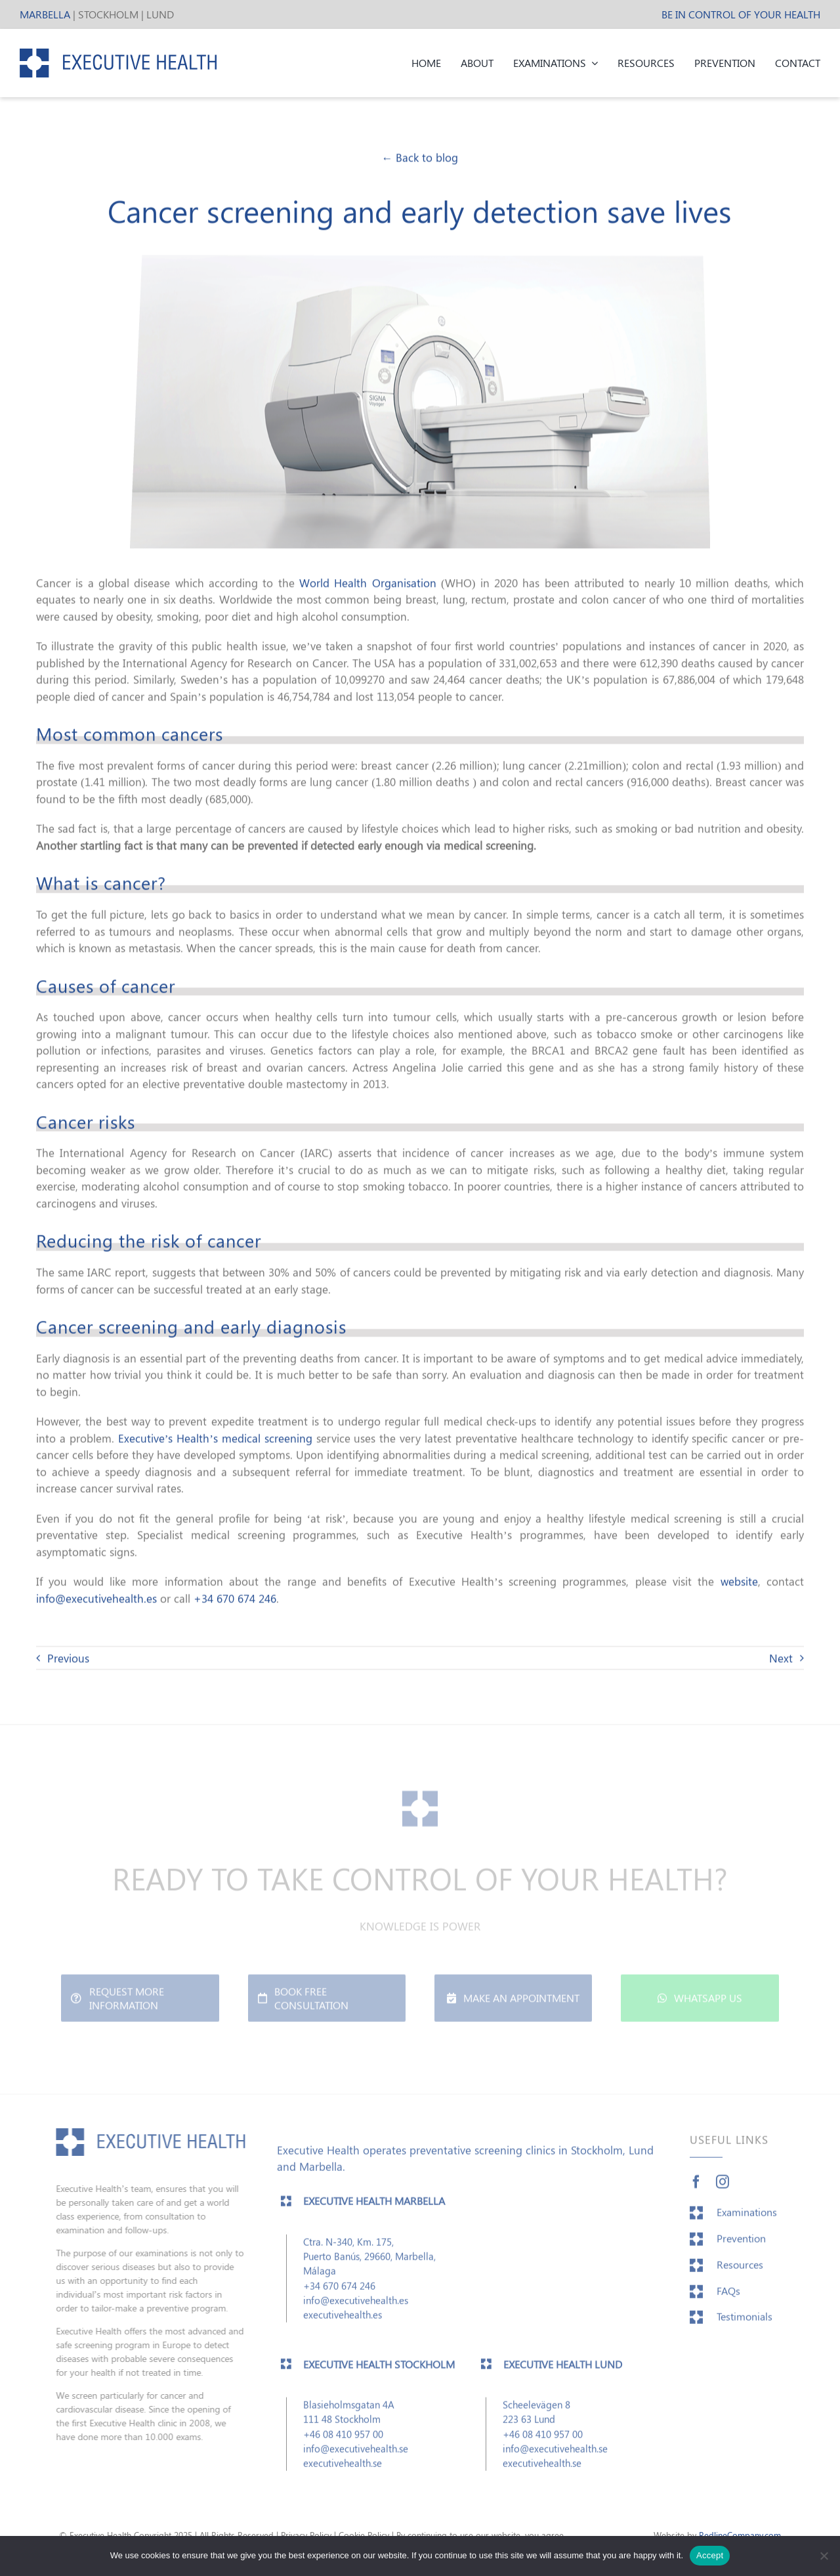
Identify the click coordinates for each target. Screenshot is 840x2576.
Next (781, 1657)
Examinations (747, 2217)
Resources (740, 2269)
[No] (823, 2555)
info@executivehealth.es (96, 1596)
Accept (709, 2555)
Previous (68, 1657)
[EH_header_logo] (118, 54)
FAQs (728, 2295)
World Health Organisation (367, 581)
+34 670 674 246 (235, 1596)
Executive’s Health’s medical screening (215, 1436)
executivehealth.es (342, 2320)
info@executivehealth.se (355, 2453)
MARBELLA (45, 14)
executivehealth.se (342, 2468)
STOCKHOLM (108, 14)
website (739, 1580)
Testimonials (744, 2322)
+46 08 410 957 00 (343, 2438)
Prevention (741, 2243)
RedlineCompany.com (740, 2535)
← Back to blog (419, 155)
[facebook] (696, 2187)
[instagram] (722, 2187)
